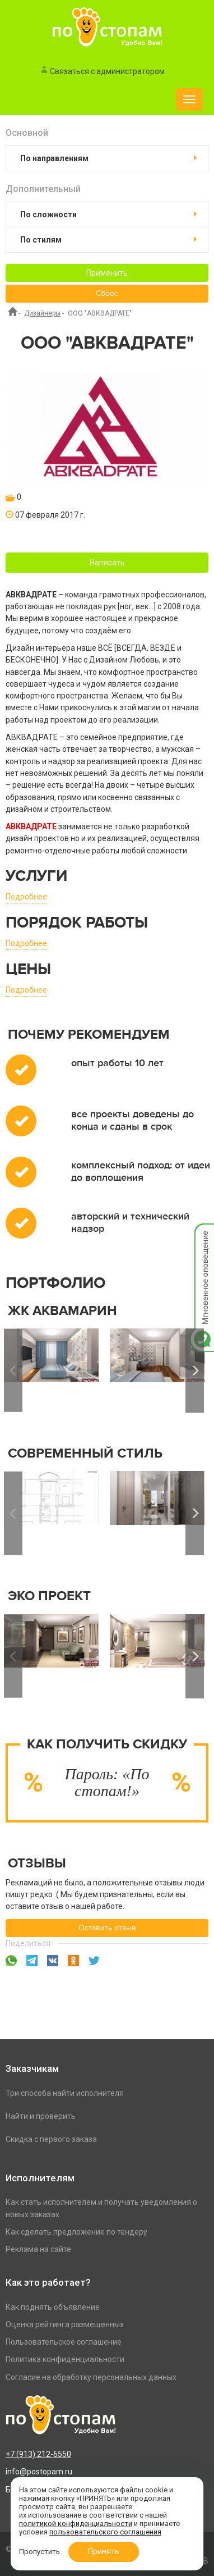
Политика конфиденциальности (65, 2359)
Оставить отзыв (107, 1928)
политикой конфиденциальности (75, 2523)
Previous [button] (13, 1371)
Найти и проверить (41, 2116)
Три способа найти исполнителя (65, 2093)
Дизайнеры (42, 313)
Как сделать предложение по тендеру (76, 2231)
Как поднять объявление (53, 2307)
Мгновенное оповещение (201, 1235)
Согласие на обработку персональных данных (91, 2377)
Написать (107, 562)
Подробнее (26, 896)
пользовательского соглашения (105, 2532)
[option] (157, 1370)
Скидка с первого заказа (51, 2139)
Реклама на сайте (38, 2249)
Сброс (107, 294)
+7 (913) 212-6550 (38, 2454)
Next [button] (194, 1370)
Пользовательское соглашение (64, 2341)
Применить (107, 272)
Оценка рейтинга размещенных (65, 2324)
